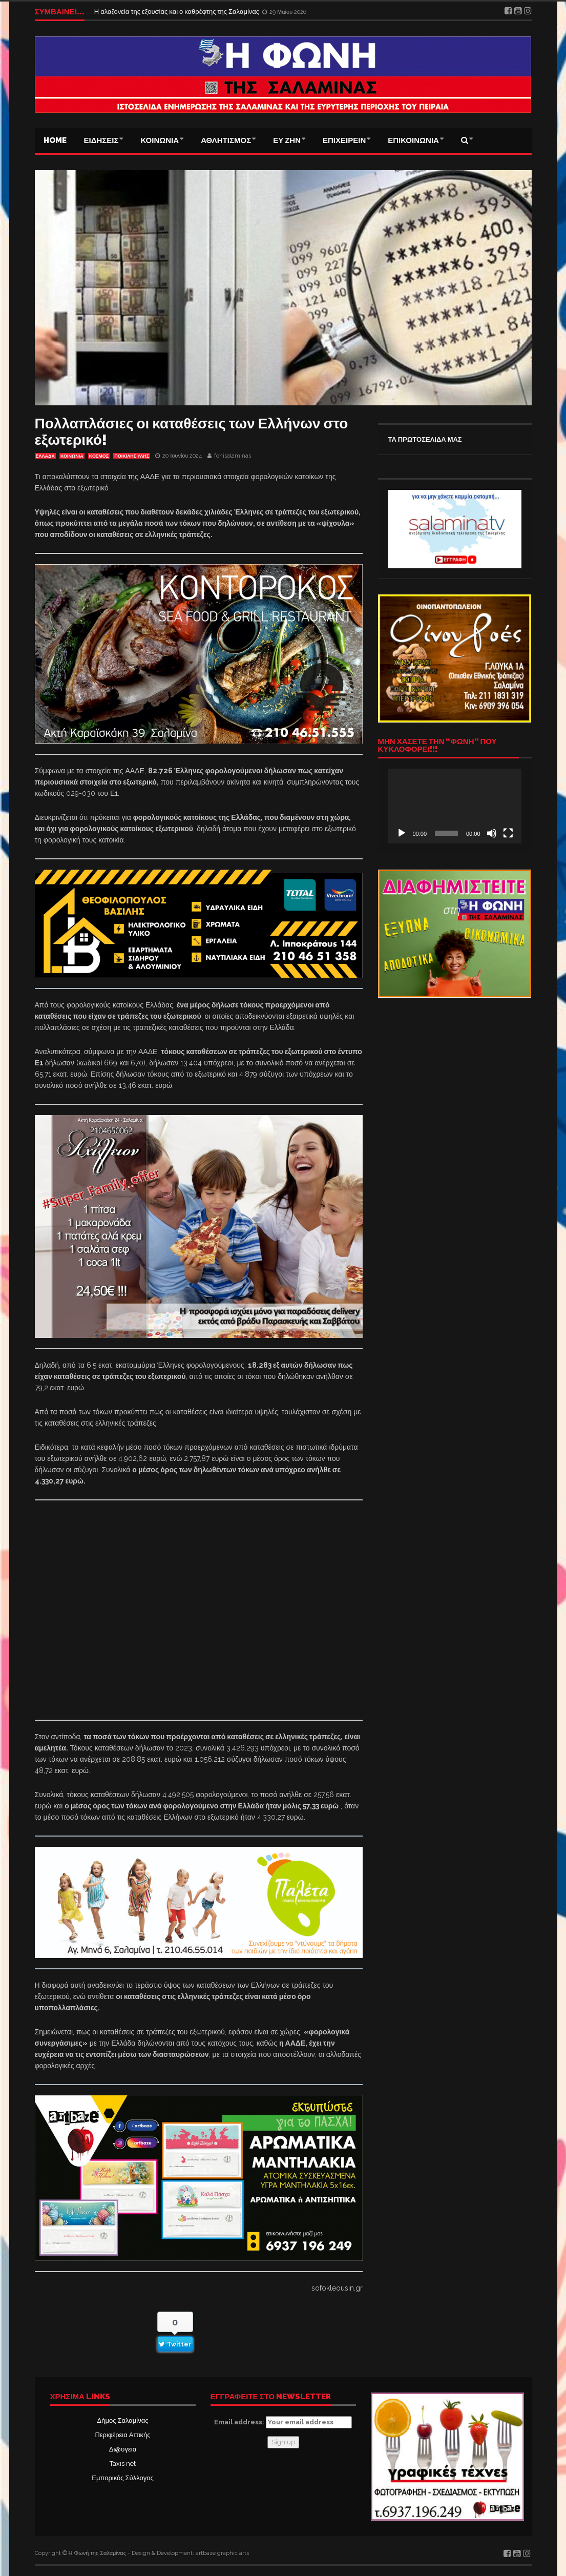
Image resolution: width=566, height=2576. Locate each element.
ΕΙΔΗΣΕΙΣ (101, 140)
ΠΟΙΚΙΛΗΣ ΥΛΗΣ (131, 456)
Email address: (283, 2422)
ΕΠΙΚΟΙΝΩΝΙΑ (413, 140)
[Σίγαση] (492, 833)
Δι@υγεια (122, 2449)
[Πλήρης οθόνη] (508, 833)
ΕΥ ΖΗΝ (287, 140)
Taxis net (123, 2463)
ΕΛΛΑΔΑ (45, 456)
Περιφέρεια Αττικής (122, 2435)
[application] (454, 806)
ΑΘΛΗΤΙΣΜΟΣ (226, 140)
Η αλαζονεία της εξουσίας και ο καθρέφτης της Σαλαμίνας (177, 11)
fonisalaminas (232, 455)
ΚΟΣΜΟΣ (99, 456)
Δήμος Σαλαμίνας (123, 2420)
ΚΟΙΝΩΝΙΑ (159, 140)
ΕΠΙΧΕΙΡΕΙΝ (344, 140)
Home (55, 140)
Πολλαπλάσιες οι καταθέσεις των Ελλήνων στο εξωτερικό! (191, 431)
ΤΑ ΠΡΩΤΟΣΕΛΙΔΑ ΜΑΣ (425, 439)
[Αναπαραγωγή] (401, 833)
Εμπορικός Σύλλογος (122, 2478)
